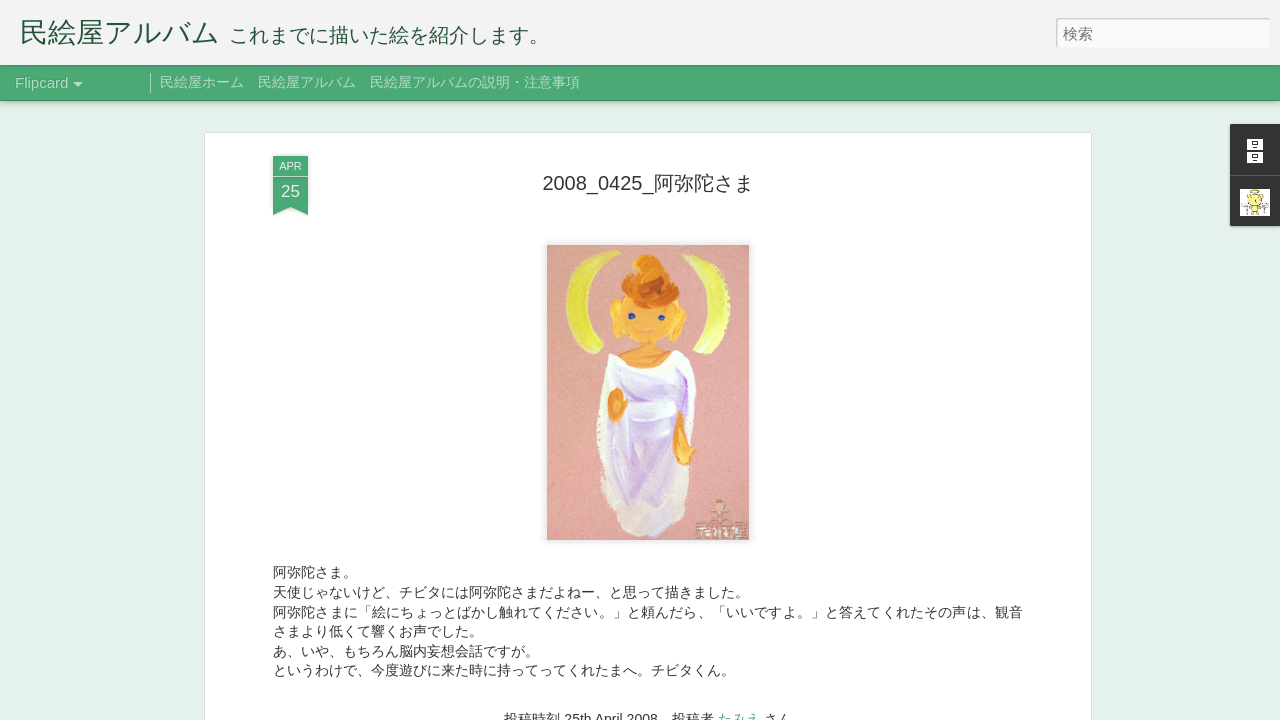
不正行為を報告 (825, 707)
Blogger (762, 707)
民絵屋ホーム (202, 82)
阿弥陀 (673, 356)
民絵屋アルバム (307, 82)
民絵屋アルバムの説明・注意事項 (475, 82)
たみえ (739, 328)
